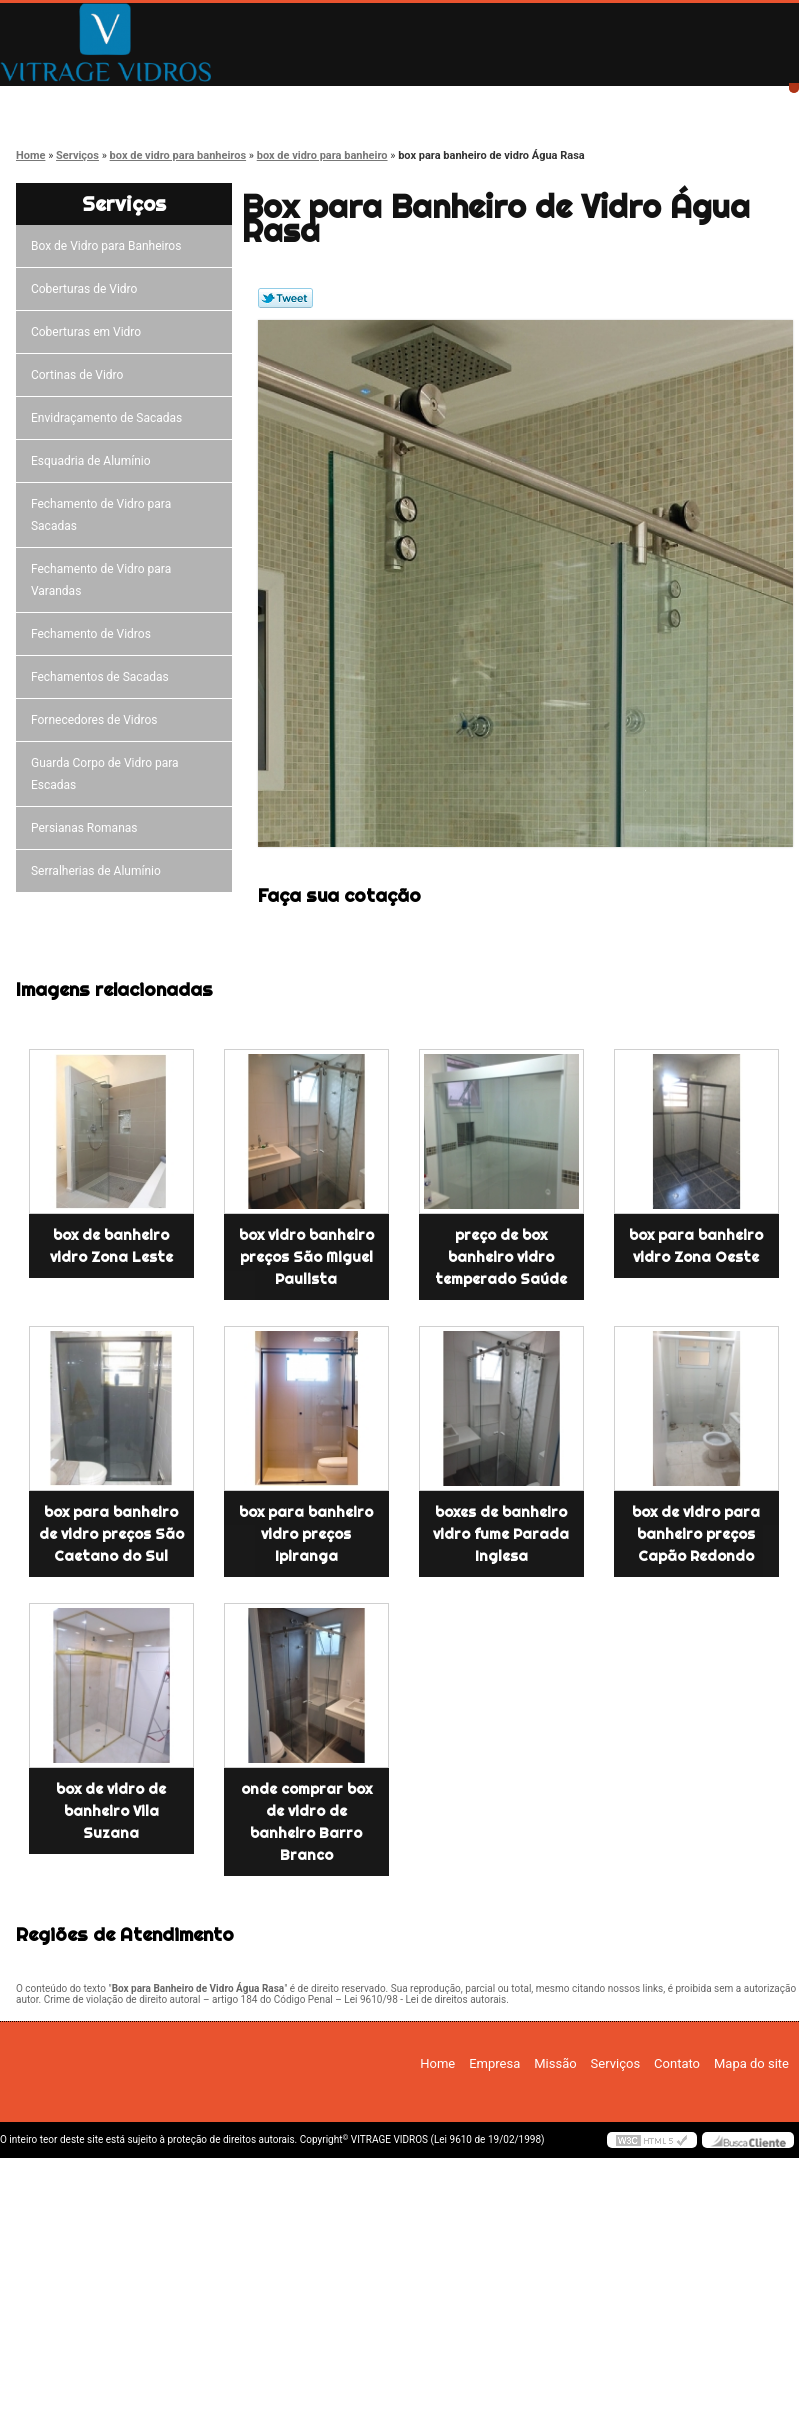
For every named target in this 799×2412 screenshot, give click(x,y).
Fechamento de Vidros (94, 634)
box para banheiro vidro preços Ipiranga (306, 1534)
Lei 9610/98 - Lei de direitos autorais (425, 1999)
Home (70, 102)
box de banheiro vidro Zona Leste (111, 1246)
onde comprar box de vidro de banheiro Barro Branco (306, 1822)
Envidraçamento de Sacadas (109, 418)
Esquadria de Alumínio (94, 461)
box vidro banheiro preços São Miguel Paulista (306, 1257)
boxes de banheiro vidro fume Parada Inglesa (501, 1534)
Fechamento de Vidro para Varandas (101, 580)
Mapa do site (751, 2063)
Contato (639, 102)
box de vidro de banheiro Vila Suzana (111, 1811)
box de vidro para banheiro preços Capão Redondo (696, 1534)
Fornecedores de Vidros (97, 720)
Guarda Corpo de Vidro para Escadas (105, 774)
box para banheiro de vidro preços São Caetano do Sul (111, 1534)
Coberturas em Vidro (89, 332)
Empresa (212, 102)
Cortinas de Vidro (80, 375)
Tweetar (285, 298)
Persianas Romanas (87, 828)
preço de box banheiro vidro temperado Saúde (501, 1257)
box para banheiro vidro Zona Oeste (696, 1246)
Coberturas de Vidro (87, 289)
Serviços (496, 102)
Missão (355, 102)
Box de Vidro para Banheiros (109, 246)
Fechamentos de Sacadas (103, 677)
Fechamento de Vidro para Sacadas (101, 515)
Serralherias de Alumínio (99, 871)
